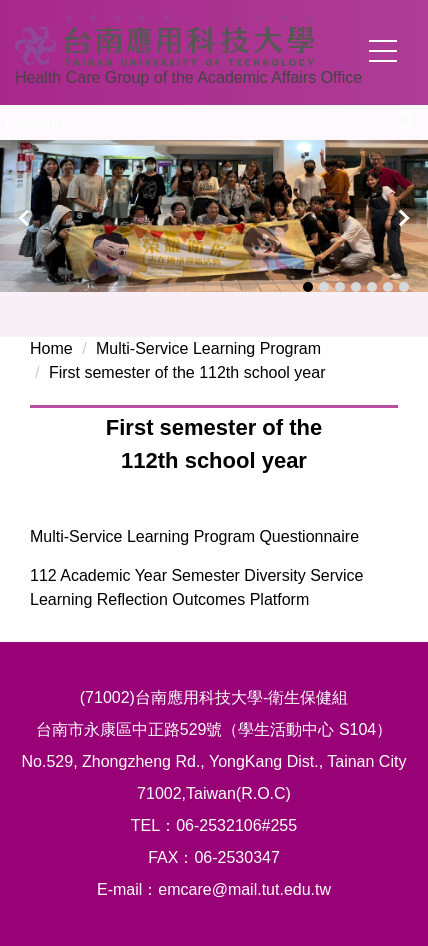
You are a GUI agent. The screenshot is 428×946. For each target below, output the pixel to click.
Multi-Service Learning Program (208, 348)
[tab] (308, 287)
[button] (25, 218)
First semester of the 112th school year (187, 372)
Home (51, 348)
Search (403, 121)
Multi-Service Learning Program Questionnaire (194, 536)
